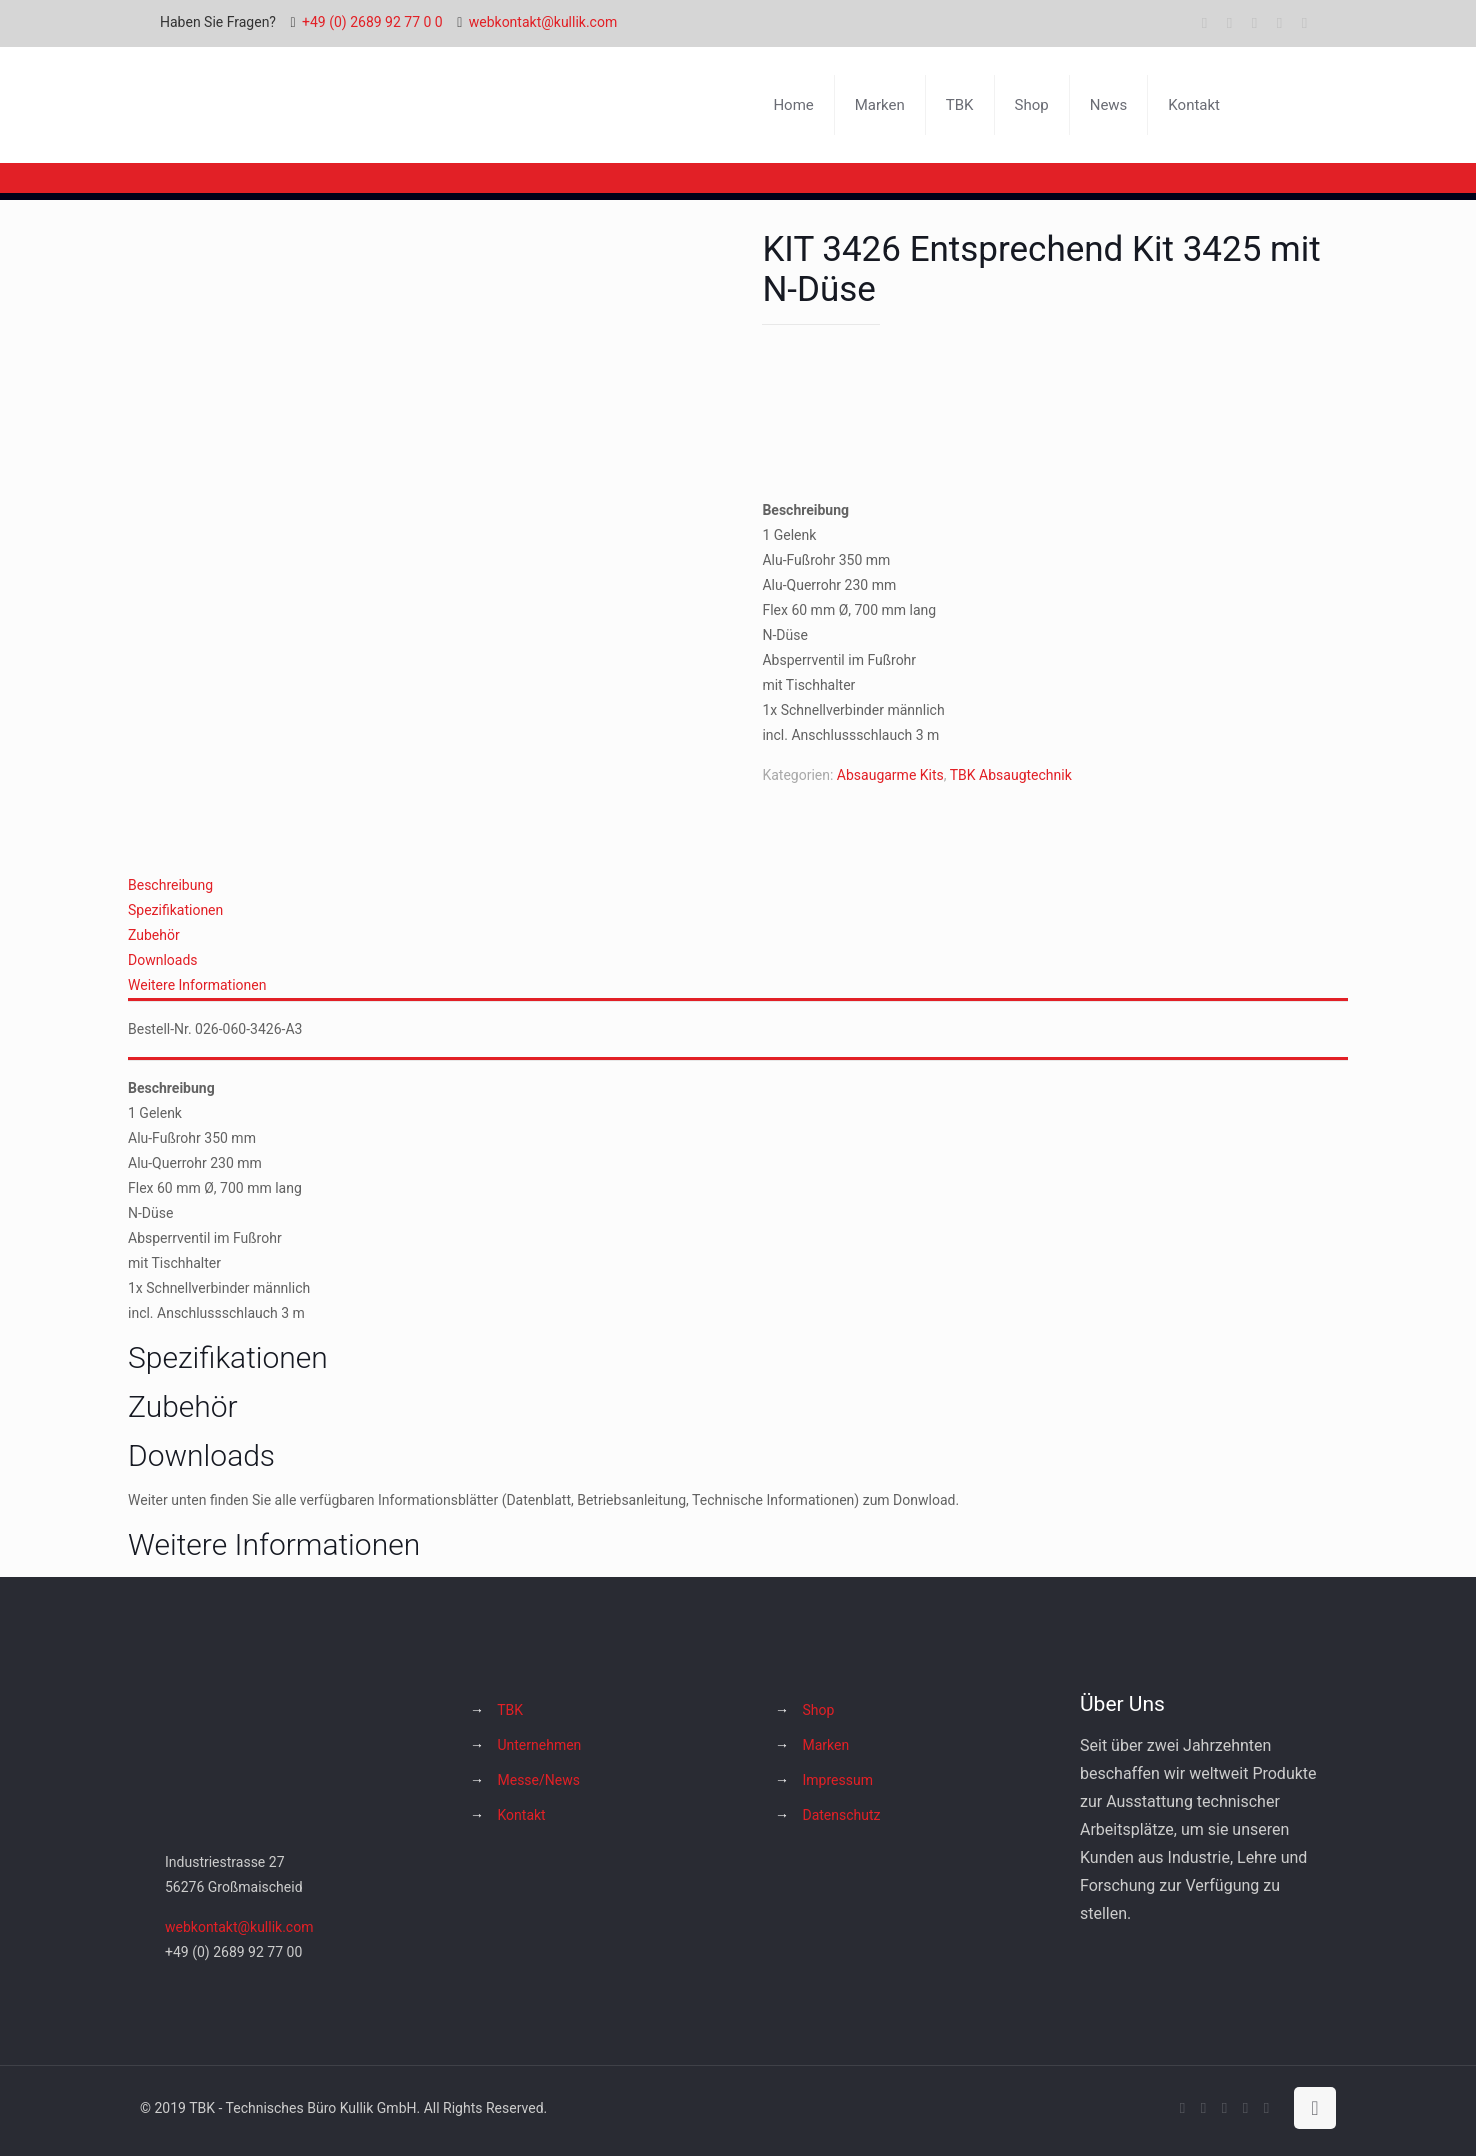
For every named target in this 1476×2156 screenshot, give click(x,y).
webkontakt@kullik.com (239, 1927)
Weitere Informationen (197, 985)
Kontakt (521, 1815)
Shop (818, 1710)
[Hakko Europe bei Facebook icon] (1304, 23)
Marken (825, 1745)
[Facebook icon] (1204, 23)
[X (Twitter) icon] (1229, 23)
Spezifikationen (175, 910)
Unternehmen (539, 1745)
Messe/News (538, 1780)
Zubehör (154, 935)
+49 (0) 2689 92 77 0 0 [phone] (372, 22)
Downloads (163, 960)
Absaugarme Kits (890, 775)
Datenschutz (841, 1815)
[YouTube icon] (1254, 23)
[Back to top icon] (1315, 2108)
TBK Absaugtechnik (1011, 775)
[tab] (738, 885)
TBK (510, 1710)
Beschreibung (170, 885)
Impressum (837, 1780)
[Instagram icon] (1279, 23)
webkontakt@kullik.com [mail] (543, 22)
